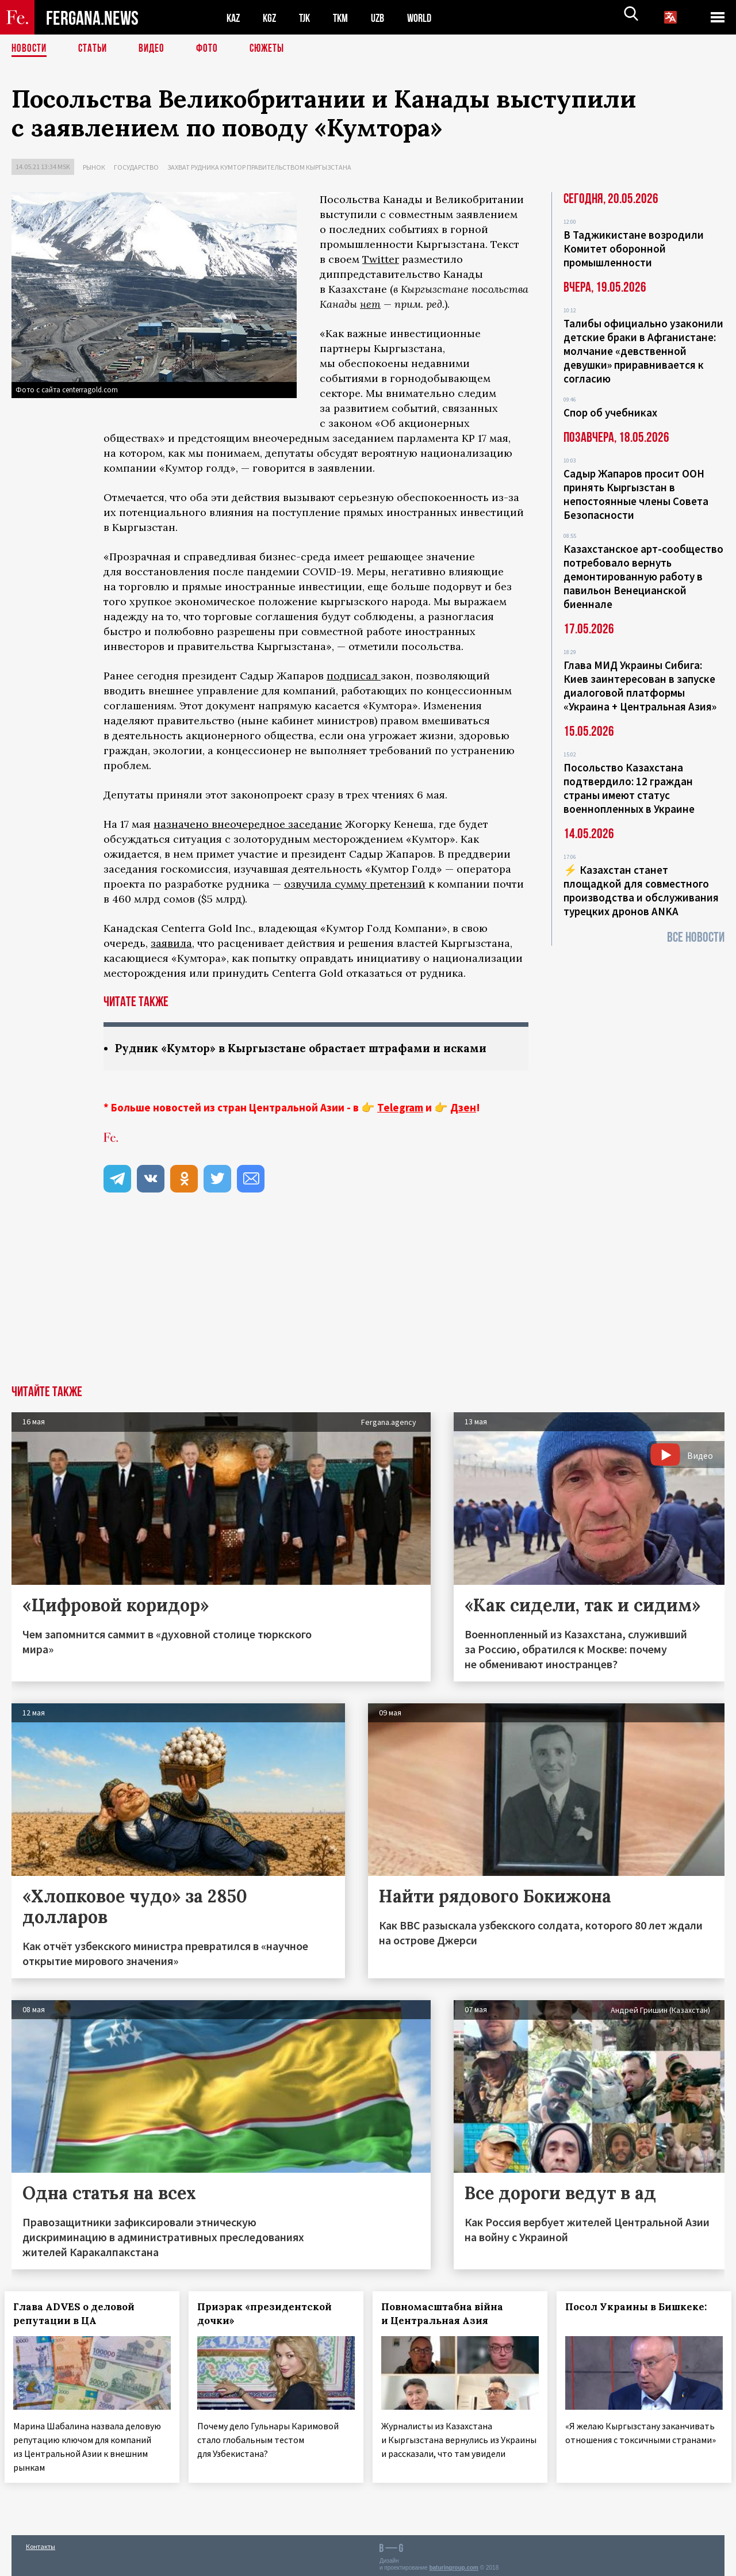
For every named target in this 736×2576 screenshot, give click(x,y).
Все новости (695, 937)
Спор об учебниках (610, 412)
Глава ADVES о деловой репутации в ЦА (80, 2314)
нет (370, 304)
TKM (346, 17)
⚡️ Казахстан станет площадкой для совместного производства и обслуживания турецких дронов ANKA (641, 890)
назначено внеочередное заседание (248, 824)
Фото (212, 49)
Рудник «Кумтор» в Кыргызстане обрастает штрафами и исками (310, 1048)
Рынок (94, 167)
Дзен (463, 1108)
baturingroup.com (453, 2563)
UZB (385, 17)
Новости (30, 49)
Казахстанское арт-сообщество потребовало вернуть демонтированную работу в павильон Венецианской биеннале (643, 576)
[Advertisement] (368, 1299)
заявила (171, 943)
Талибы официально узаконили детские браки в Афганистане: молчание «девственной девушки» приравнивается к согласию (643, 350)
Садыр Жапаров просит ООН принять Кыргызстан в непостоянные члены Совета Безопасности (636, 494)
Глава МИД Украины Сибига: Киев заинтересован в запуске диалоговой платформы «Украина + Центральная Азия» (640, 685)
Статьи (95, 49)
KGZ (271, 17)
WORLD (429, 17)
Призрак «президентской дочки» (271, 2314)
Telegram (400, 1108)
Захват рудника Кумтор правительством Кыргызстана (259, 167)
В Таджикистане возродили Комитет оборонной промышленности (634, 248)
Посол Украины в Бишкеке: (643, 2307)
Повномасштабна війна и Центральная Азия (449, 2314)
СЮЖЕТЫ (273, 49)
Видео (155, 49)
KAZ (234, 17)
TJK (308, 17)
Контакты (40, 2542)
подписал (354, 675)
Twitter (380, 259)
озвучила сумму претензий (354, 883)
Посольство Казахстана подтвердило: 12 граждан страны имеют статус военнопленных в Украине (629, 788)
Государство (136, 167)
